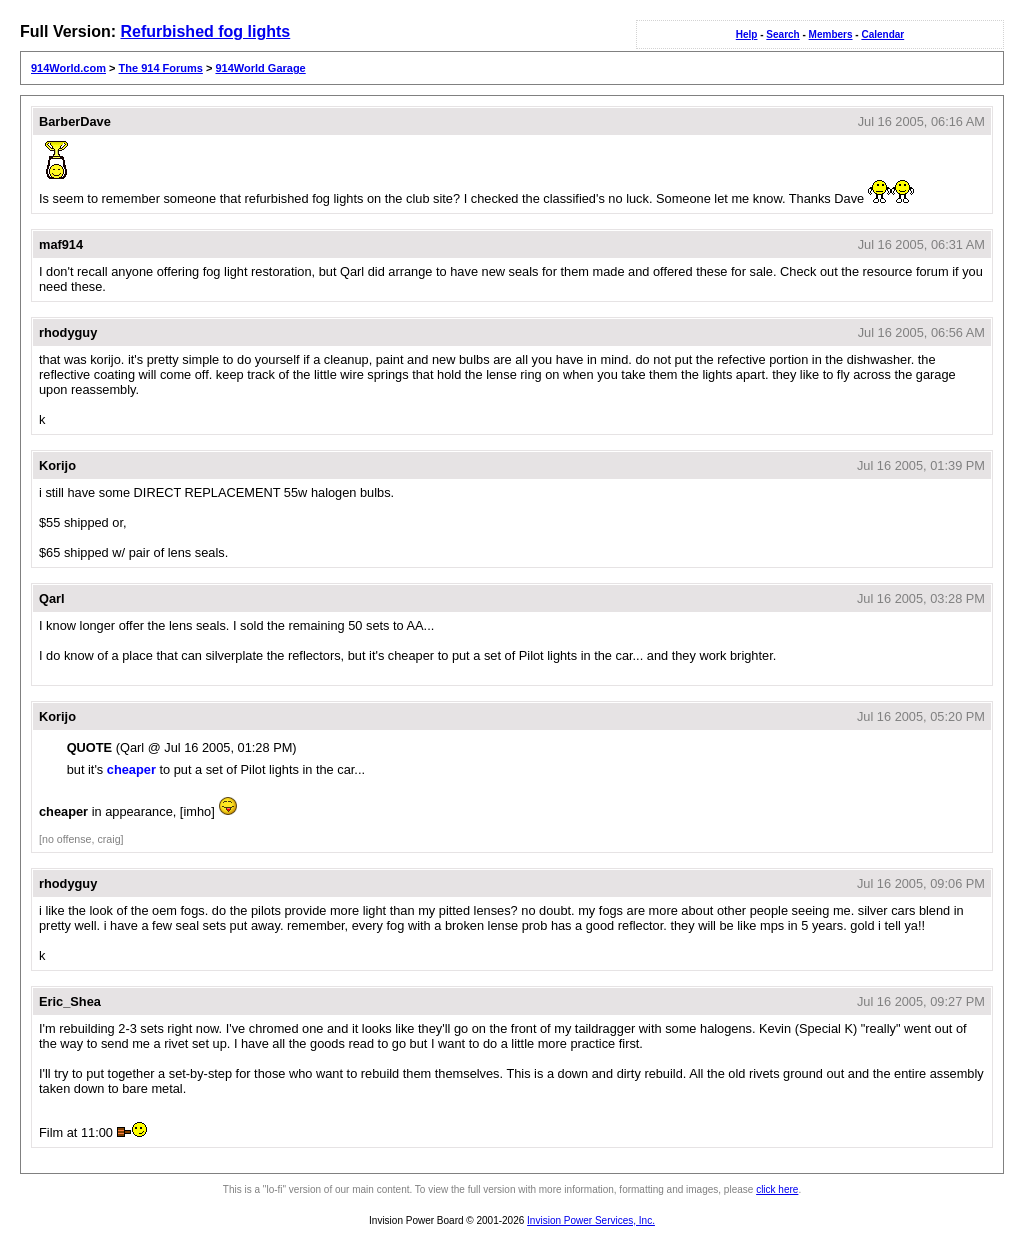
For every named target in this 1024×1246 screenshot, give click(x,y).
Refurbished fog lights (205, 31)
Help (747, 34)
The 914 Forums (161, 68)
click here (777, 1189)
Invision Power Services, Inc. (591, 1220)
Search (782, 34)
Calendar (882, 34)
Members (831, 34)
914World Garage (260, 68)
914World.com (68, 68)
